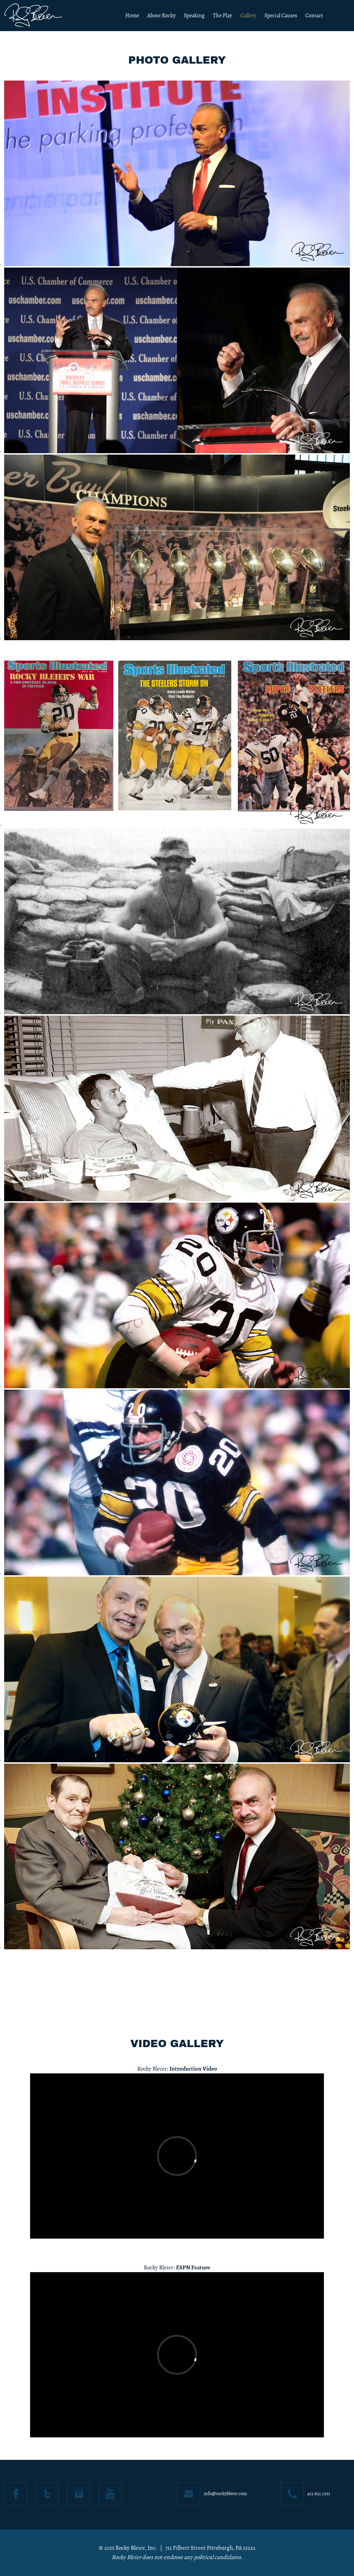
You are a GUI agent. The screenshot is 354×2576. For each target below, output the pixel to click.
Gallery (248, 15)
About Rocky (161, 15)
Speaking (194, 15)
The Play (222, 15)
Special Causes (280, 15)
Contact (314, 15)
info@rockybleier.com (225, 2493)
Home (132, 15)
